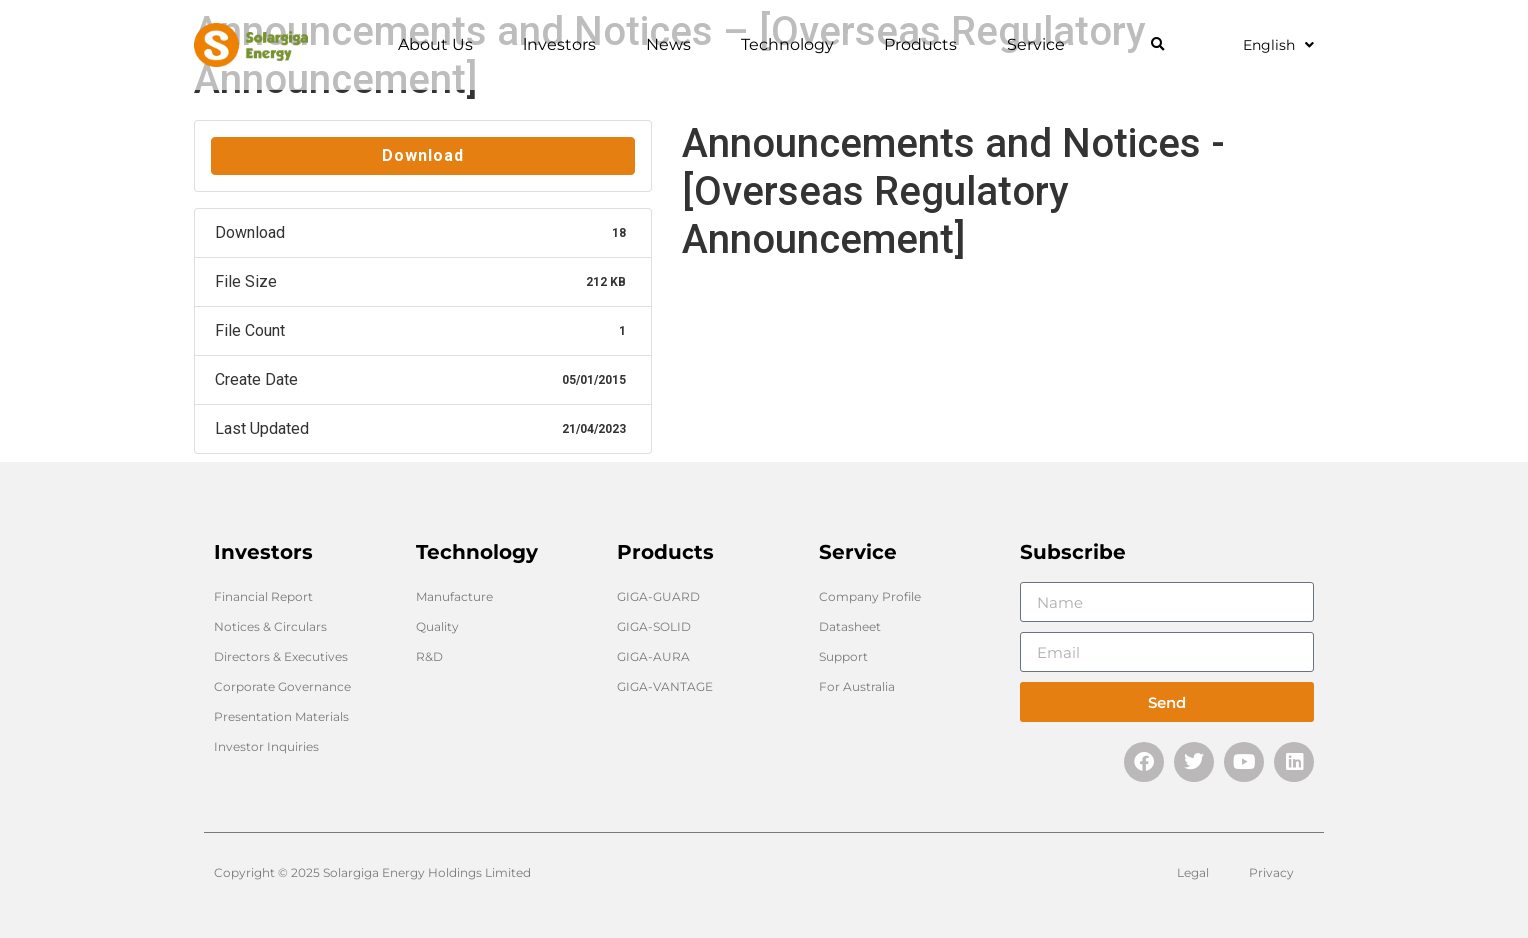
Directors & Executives (281, 656)
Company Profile (870, 596)
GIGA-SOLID (654, 626)
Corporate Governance (282, 686)
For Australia (857, 686)
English (1278, 45)
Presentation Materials (281, 716)
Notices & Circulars (270, 626)
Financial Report (263, 596)
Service (1041, 45)
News (673, 45)
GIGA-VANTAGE (665, 686)
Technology (792, 45)
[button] (1157, 45)
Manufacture (454, 596)
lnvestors (564, 45)
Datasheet (850, 626)
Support (843, 656)
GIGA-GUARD (658, 596)
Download (423, 155)
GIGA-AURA (653, 656)
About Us (440, 45)
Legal (1193, 872)
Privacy (1271, 872)
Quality (437, 626)
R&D (429, 656)
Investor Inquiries (266, 746)
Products (925, 45)
